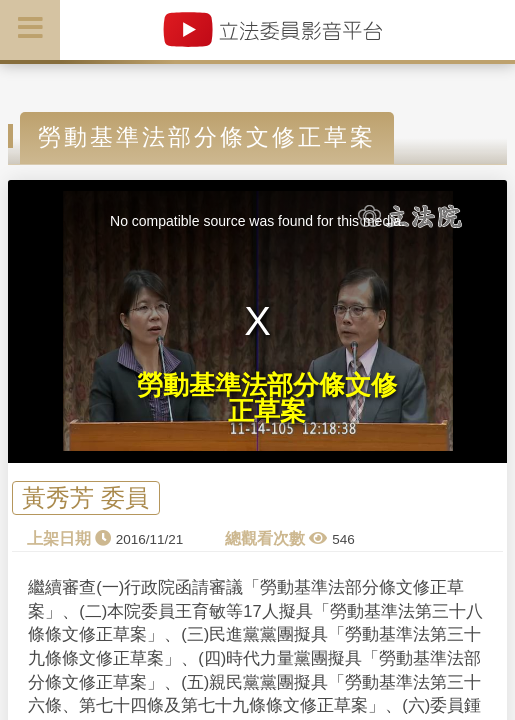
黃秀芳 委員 (85, 498)
